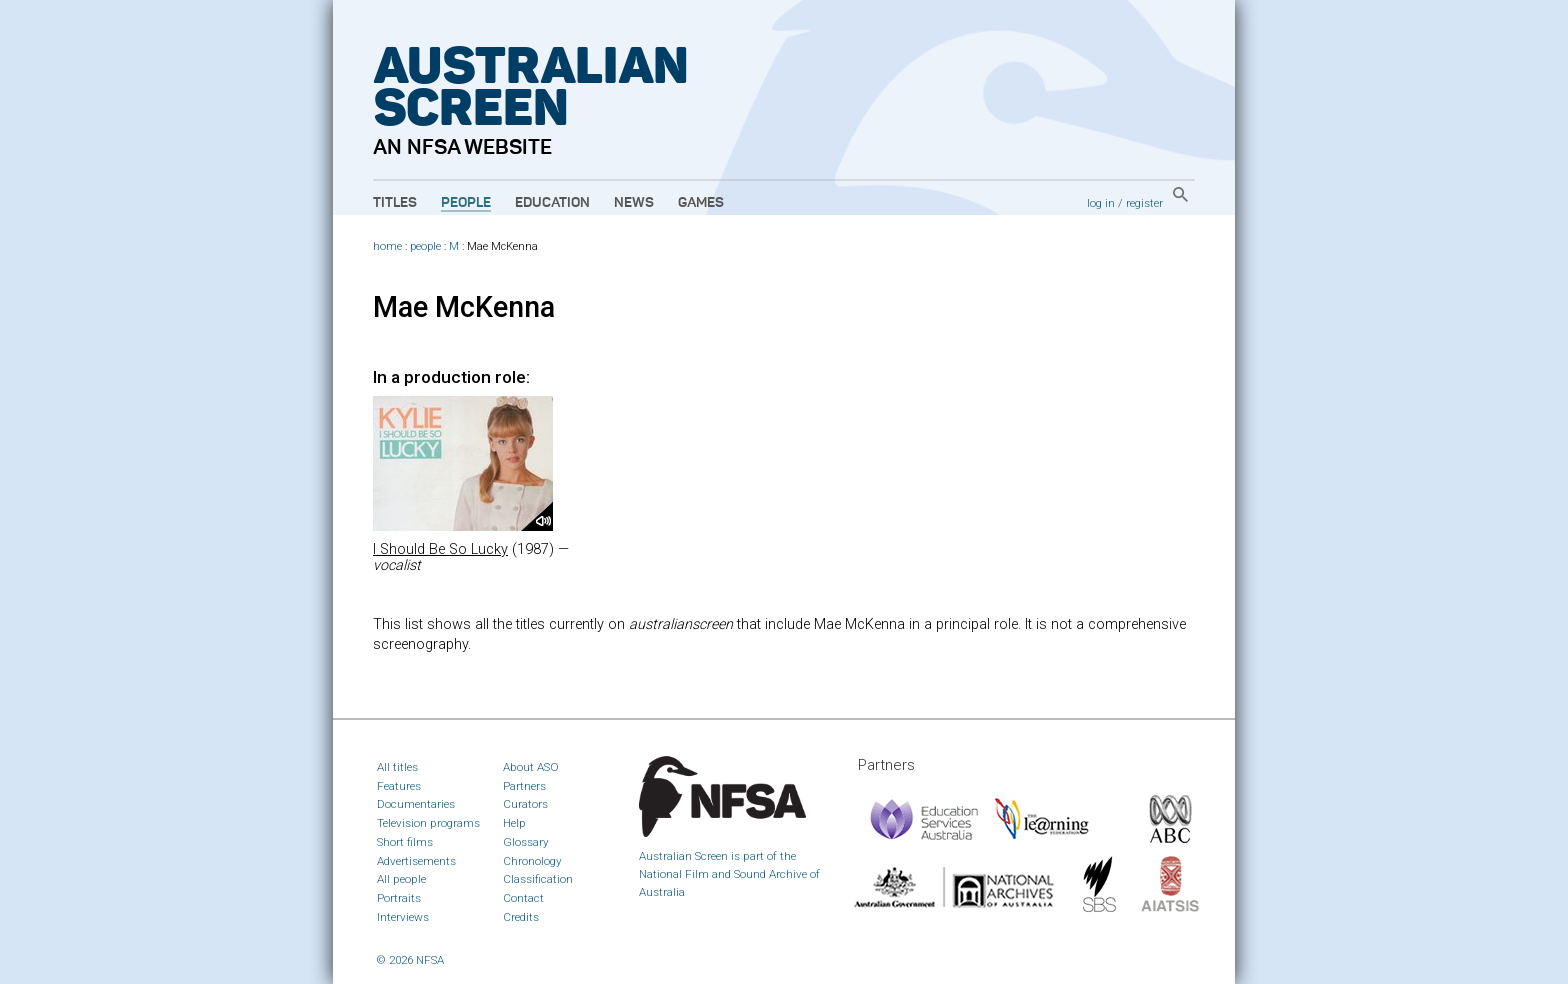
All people (401, 879)
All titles (397, 767)
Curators (525, 804)
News (634, 203)
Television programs (428, 823)
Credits (521, 917)
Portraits (399, 898)
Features (399, 786)
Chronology (532, 861)
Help (514, 823)
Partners (524, 786)
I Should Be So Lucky (440, 549)
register (1144, 203)
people (425, 246)
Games (701, 203)
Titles (395, 203)
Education (552, 203)
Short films (405, 842)
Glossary (526, 842)
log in (1101, 203)
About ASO (531, 767)
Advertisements (416, 861)
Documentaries (416, 804)
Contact (523, 898)
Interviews (403, 917)
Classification (538, 879)
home (387, 246)
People (466, 203)
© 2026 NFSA (410, 960)
